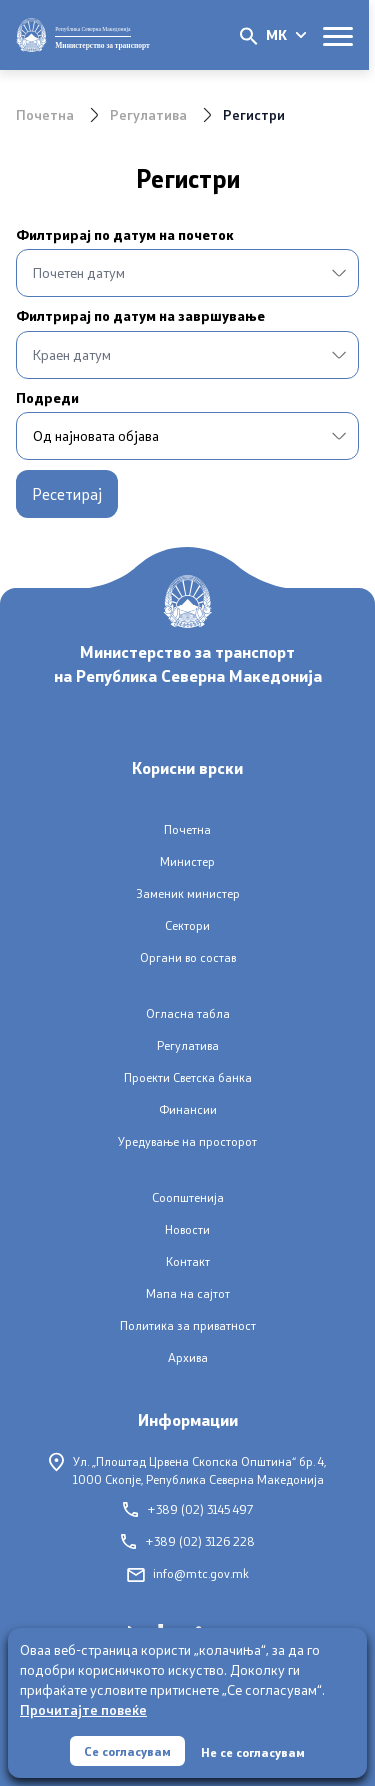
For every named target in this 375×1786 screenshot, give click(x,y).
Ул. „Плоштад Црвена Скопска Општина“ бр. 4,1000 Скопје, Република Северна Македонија (187, 1469)
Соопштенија (188, 1197)
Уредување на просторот (187, 1141)
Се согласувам (127, 1751)
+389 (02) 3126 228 (188, 1541)
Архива (188, 1357)
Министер (187, 861)
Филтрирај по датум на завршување (140, 316)
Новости (187, 1229)
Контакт (188, 1261)
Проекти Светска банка (188, 1077)
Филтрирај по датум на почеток (125, 235)
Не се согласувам (253, 1752)
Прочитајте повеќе (83, 1709)
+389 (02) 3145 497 (188, 1509)
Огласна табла (188, 1013)
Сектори (187, 925)
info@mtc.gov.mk (188, 1573)
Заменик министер (188, 893)
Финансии (188, 1109)
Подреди (47, 398)
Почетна (45, 114)
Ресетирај (67, 493)
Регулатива (148, 114)
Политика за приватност (188, 1325)
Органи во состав (188, 957)
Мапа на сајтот (188, 1293)
